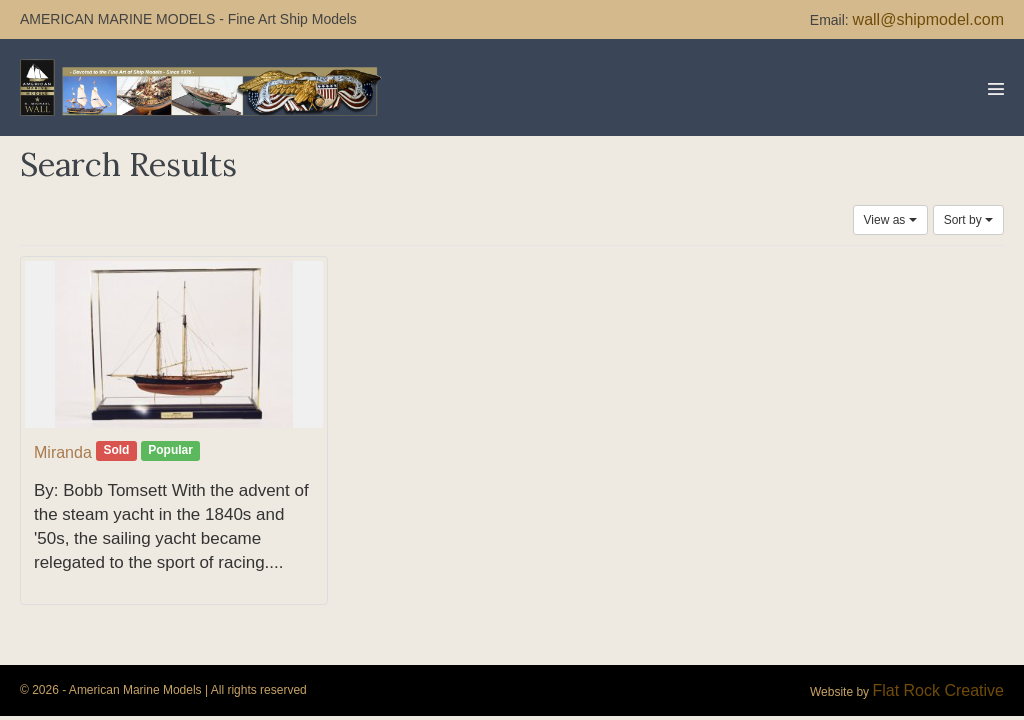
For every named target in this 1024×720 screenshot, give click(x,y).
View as (890, 220)
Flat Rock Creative (938, 690)
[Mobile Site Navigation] (996, 89)
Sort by (968, 220)
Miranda (63, 452)
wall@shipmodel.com (928, 19)
